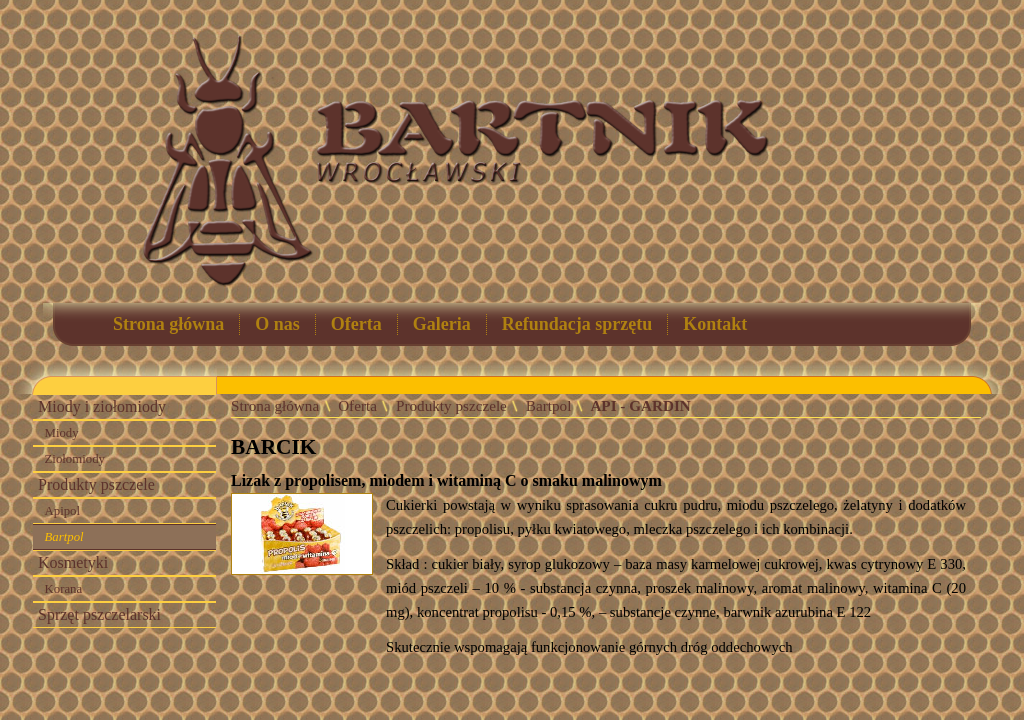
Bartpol (64, 537)
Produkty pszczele (96, 484)
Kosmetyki (73, 562)
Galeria (442, 324)
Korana (64, 589)
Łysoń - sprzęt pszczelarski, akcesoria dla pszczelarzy (885, 155)
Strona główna (168, 324)
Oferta (356, 324)
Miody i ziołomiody (102, 406)
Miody (62, 433)
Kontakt (715, 324)
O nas (277, 324)
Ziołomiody (75, 459)
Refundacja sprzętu (577, 324)
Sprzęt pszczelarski (99, 614)
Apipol (63, 511)
